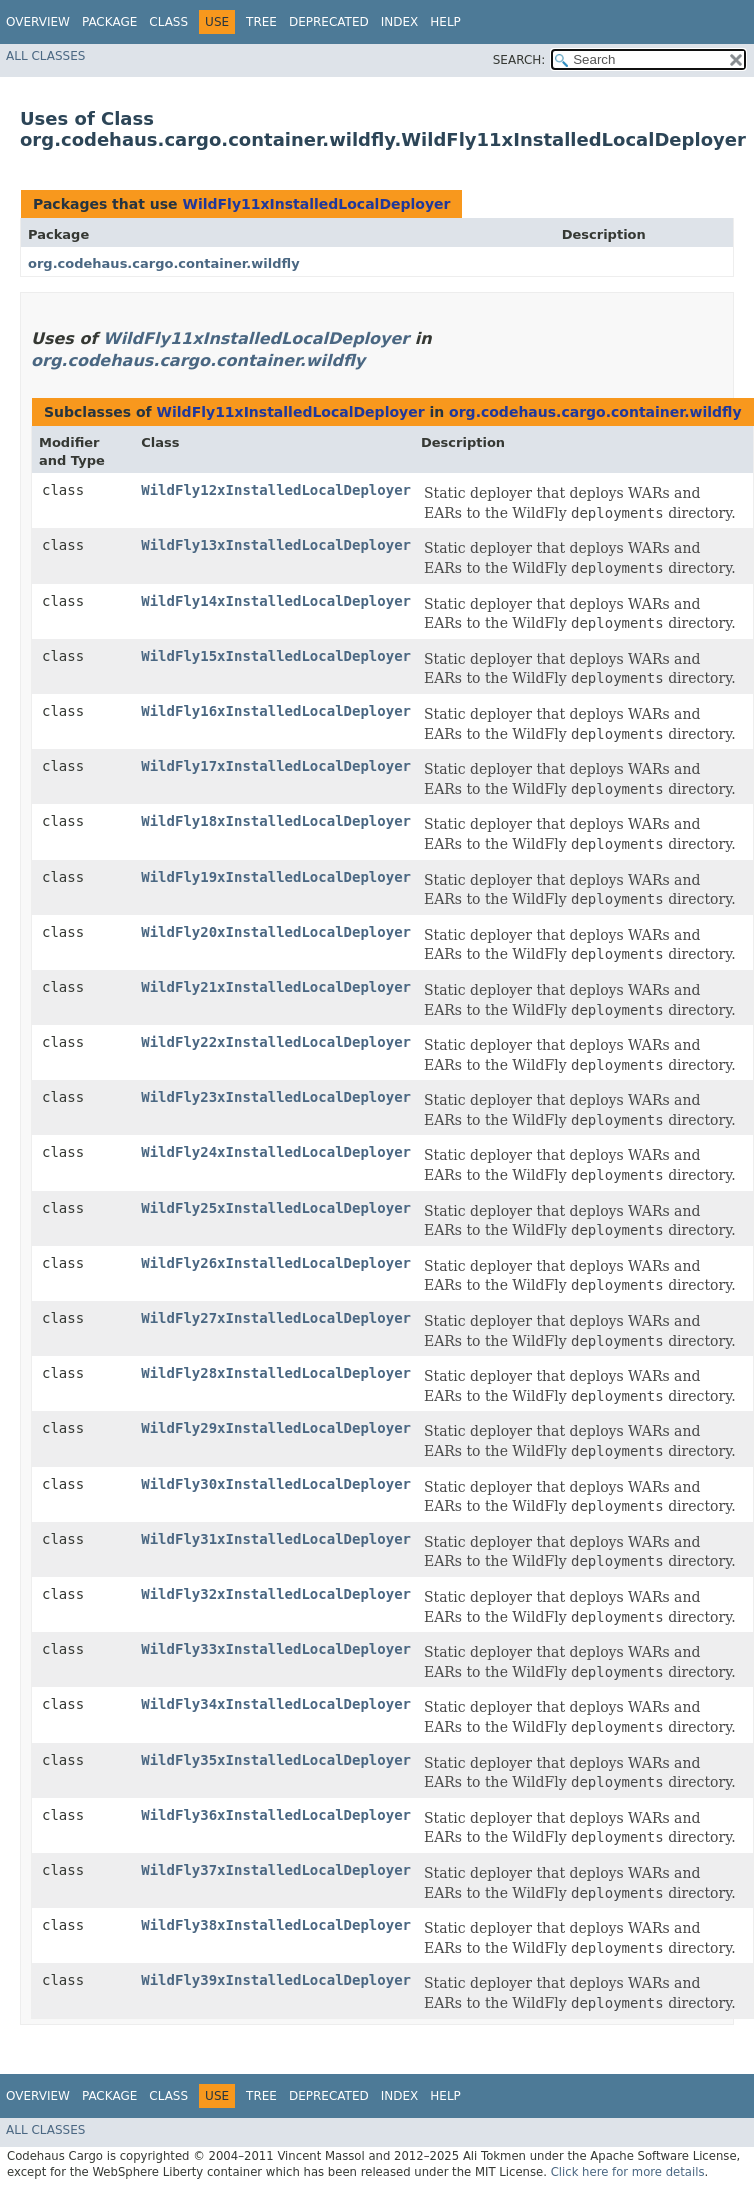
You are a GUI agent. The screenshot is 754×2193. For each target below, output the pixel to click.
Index (400, 22)
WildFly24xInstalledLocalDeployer (276, 1152)
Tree (261, 22)
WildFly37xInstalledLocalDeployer (276, 1870)
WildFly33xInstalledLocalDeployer (276, 1649)
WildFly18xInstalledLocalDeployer (276, 821)
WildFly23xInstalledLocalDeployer (276, 1097)
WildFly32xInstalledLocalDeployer (276, 1594)
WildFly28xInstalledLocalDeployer (276, 1373)
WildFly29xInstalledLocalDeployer (276, 1428)
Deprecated (329, 22)
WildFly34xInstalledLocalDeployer (276, 1704)
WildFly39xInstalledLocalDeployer (276, 1980)
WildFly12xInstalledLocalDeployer (276, 490)
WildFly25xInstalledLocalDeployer (276, 1208)
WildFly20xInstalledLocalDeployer (276, 932)
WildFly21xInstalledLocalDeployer (276, 987)
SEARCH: (519, 60)
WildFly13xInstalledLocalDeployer (276, 545)
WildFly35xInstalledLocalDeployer (276, 1760)
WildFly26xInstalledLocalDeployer (276, 1263)
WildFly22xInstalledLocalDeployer (276, 1042)
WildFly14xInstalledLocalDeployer (276, 601)
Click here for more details (628, 2172)
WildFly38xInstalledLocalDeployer (276, 1925)
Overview (38, 22)
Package (109, 22)
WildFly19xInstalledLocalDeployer (276, 877)
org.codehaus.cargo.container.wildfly (164, 263)
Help (445, 22)
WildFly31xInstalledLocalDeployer (276, 1539)
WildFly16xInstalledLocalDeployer (276, 711)
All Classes (45, 56)
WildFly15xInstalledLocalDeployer (276, 656)
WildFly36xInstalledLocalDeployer (276, 1815)
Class (168, 22)
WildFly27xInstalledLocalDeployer (276, 1318)
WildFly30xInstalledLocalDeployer (276, 1484)
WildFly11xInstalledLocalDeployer (316, 204)
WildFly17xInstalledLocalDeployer (276, 766)
